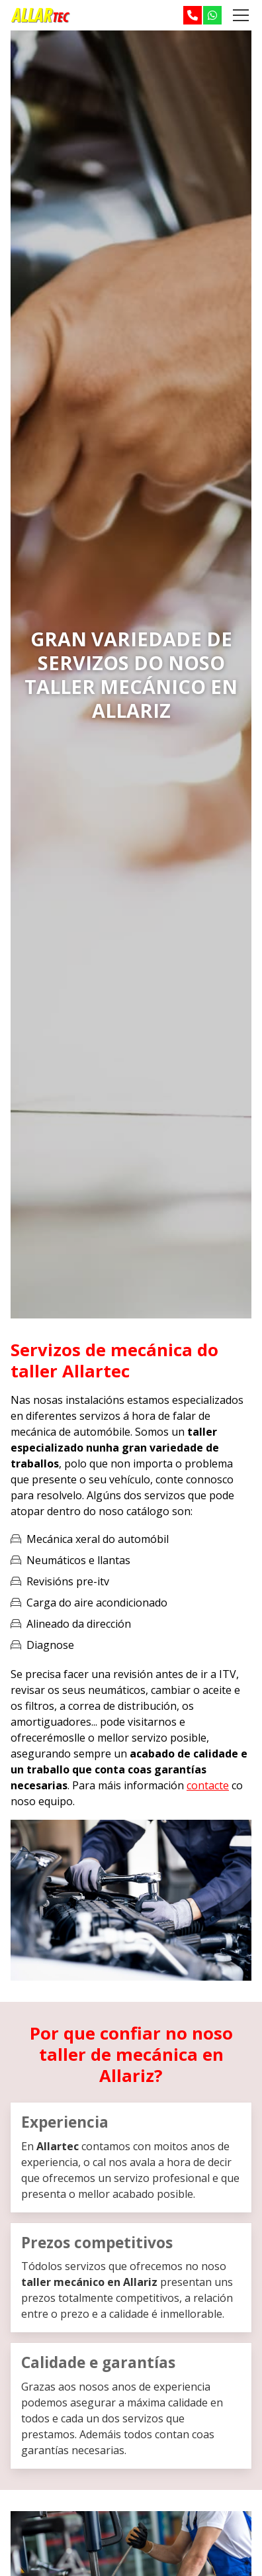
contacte (208, 1785)
